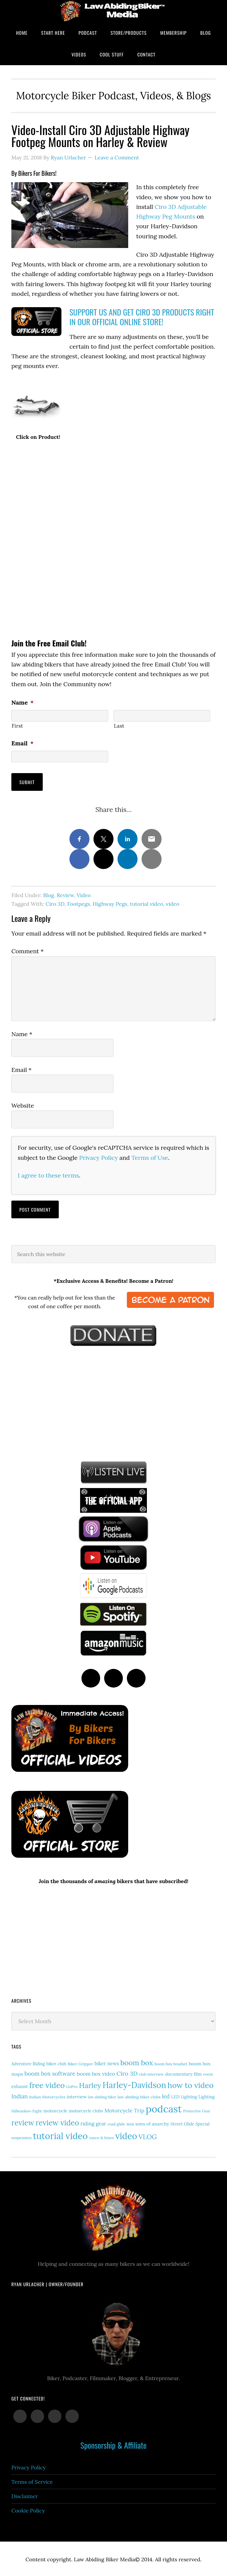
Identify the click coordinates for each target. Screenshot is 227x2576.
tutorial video (146, 902)
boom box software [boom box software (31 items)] (49, 2072)
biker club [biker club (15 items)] (56, 2063)
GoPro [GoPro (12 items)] (71, 2085)
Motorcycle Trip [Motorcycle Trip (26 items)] (124, 2109)
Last (119, 726)
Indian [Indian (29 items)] (19, 2095)
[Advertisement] (61, 1401)
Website (22, 1104)
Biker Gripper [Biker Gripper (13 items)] (80, 2062)
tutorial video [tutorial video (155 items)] (60, 2134)
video (172, 902)
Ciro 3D (54, 902)
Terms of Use (149, 1156)
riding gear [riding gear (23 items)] (93, 2122)
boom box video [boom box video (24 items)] (96, 2072)
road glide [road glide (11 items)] (116, 2123)
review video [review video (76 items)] (57, 2121)
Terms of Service (32, 2480)
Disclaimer (24, 2495)
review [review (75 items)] (22, 2121)
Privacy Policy (98, 1156)
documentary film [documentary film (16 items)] (183, 2073)
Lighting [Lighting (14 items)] (207, 2095)
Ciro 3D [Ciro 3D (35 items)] (127, 2072)
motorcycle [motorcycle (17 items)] (55, 2109)
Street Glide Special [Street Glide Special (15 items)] (190, 2123)
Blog (48, 894)
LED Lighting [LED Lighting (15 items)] (184, 2095)
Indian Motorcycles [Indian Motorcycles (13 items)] (47, 2095)
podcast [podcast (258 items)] (164, 2107)
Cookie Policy (28, 2509)
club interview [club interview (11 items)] (151, 2073)
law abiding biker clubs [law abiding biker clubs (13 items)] (139, 2095)
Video (84, 894)
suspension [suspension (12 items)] (21, 2136)
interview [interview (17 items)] (77, 2095)
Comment (27, 950)
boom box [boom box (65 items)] (136, 2061)
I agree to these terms (48, 1174)
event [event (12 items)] (208, 2072)
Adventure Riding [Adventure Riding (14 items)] (28, 2062)
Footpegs (78, 902)
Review (65, 894)
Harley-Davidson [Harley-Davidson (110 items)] (134, 2083)
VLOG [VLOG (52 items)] (148, 2135)
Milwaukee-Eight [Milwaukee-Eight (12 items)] (26, 2109)
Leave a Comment (117, 157)
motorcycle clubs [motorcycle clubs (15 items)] (86, 2109)
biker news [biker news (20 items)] (106, 2062)
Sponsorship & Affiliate (113, 2444)
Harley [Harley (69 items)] (90, 2084)
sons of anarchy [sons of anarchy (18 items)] (152, 2123)
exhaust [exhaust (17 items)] (19, 2085)
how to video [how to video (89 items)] (191, 2084)
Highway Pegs (109, 902)
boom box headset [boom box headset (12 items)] (171, 2062)
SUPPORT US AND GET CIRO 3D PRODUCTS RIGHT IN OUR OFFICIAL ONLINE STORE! (141, 317)
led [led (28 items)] (166, 2095)
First (17, 726)
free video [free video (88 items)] (47, 2084)
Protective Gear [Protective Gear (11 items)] (196, 2109)
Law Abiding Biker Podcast (113, 11)
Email (22, 743)
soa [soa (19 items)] (130, 2123)
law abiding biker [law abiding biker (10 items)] (102, 2095)
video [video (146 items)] (126, 2134)
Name (22, 702)
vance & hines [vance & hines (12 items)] (101, 2136)
